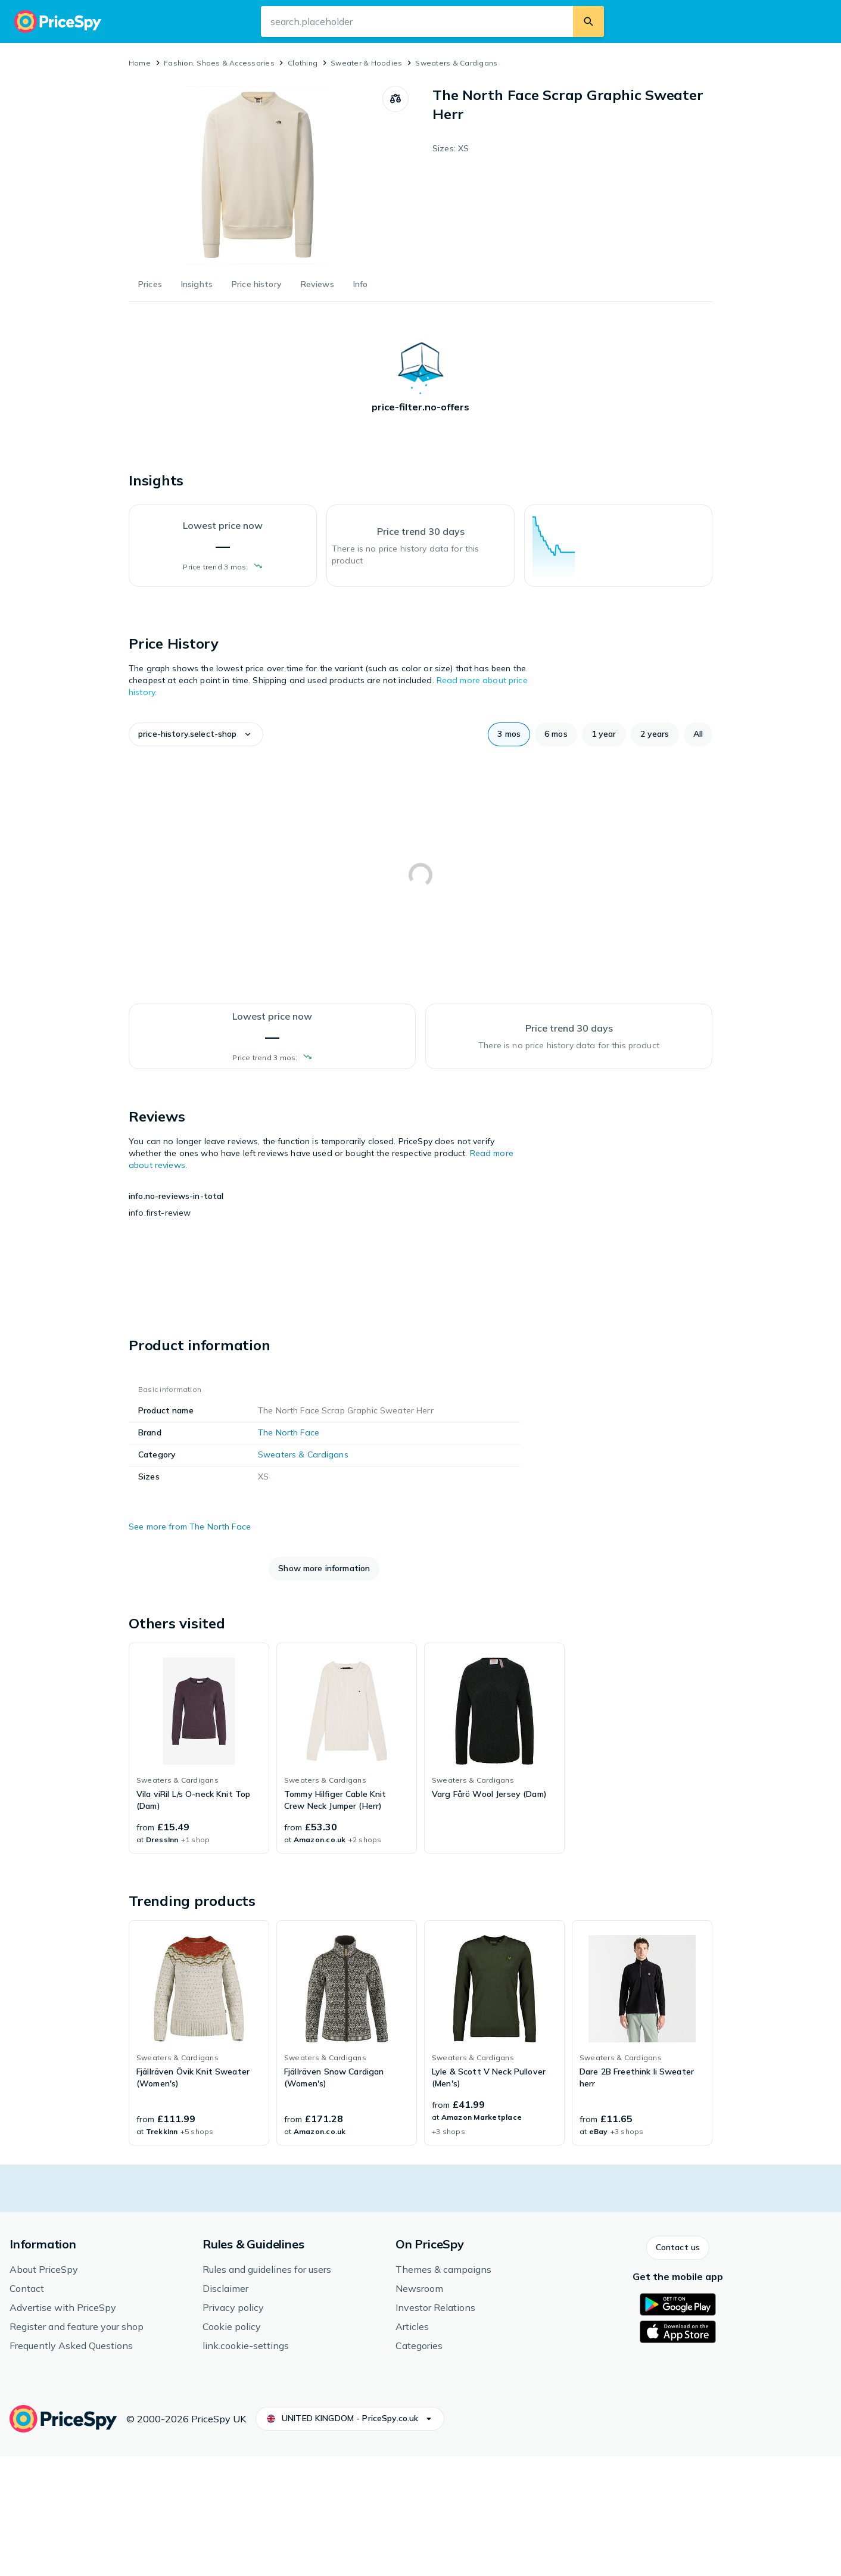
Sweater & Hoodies (366, 62)
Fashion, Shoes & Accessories (219, 62)
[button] (170, 734)
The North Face (288, 1551)
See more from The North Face (190, 1645)
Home (140, 62)
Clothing (302, 62)
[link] (199, 1867)
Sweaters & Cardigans (456, 62)
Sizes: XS (450, 148)
